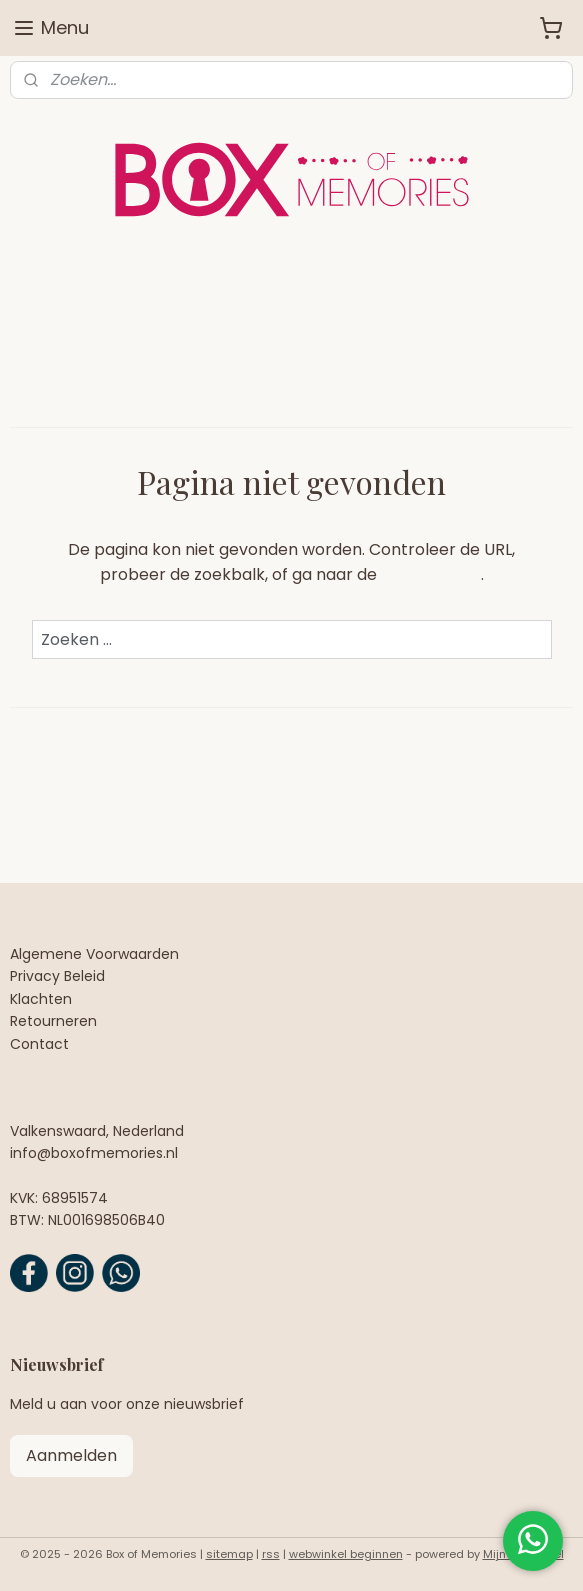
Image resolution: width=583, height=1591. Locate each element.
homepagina (431, 574)
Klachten (41, 999)
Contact (39, 1044)
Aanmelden (71, 1455)
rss (271, 1554)
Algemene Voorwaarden (94, 954)
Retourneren (53, 1021)
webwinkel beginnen (346, 1554)
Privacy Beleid (57, 976)
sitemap (229, 1554)
